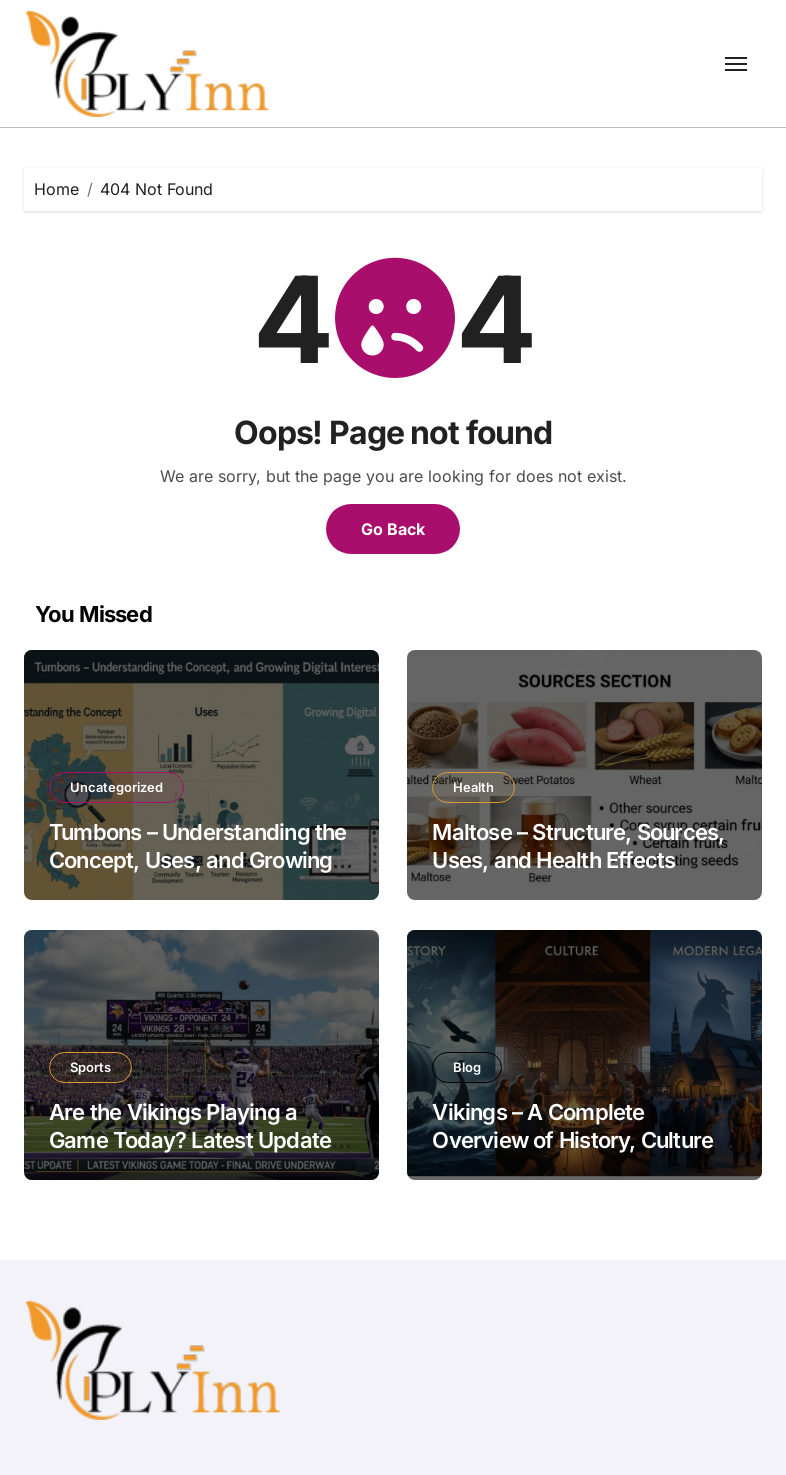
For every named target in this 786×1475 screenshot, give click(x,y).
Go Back (393, 529)
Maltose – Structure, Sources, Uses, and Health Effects (578, 846)
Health (473, 787)
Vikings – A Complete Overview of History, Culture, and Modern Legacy (575, 1140)
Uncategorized (116, 787)
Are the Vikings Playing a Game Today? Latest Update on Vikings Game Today (190, 1140)
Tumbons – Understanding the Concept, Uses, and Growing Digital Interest (198, 860)
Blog (467, 1067)
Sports (90, 1067)
